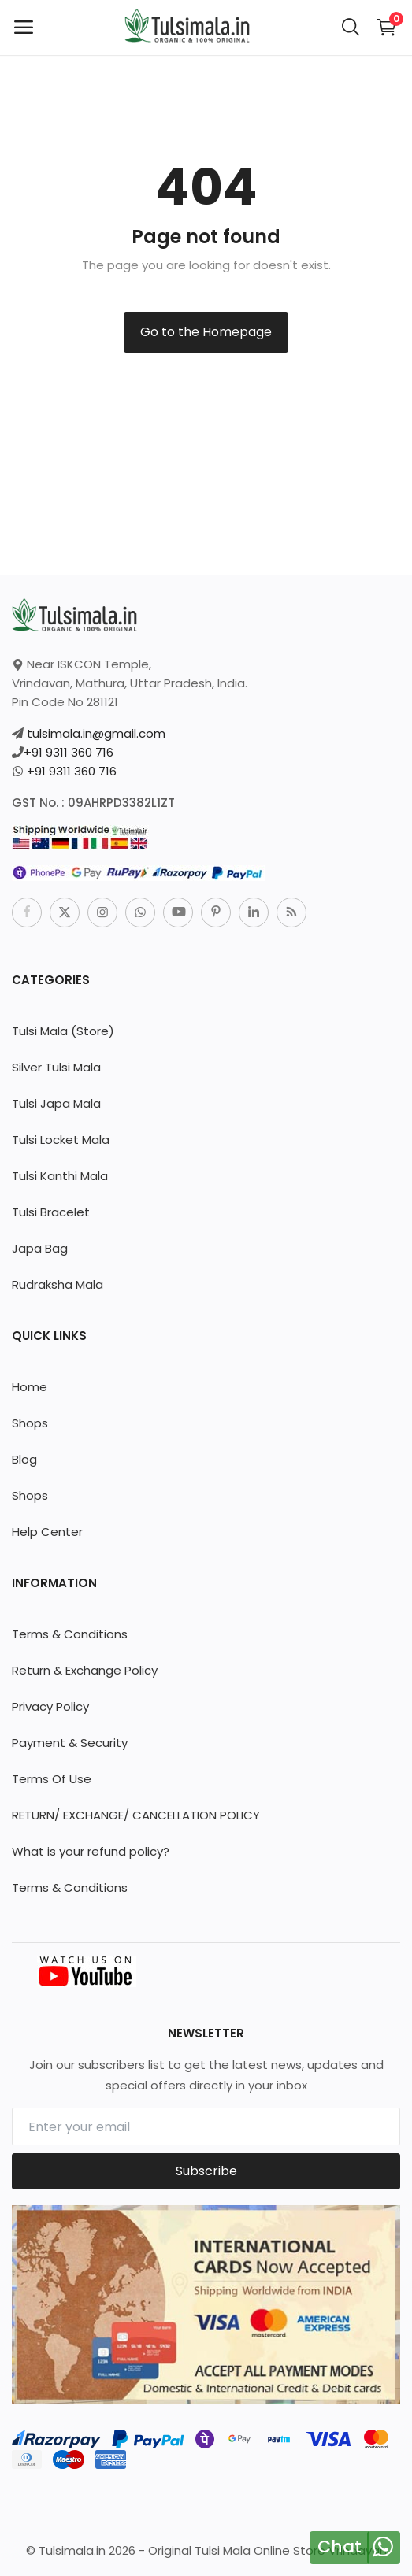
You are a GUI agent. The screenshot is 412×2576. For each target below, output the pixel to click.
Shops (30, 1423)
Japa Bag (40, 1248)
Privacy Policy (50, 1706)
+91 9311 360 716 (68, 752)
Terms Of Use (51, 1779)
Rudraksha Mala (57, 1284)
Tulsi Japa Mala (56, 1103)
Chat (339, 2546)
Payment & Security (70, 1742)
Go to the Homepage (206, 332)
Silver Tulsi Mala (56, 1067)
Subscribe (206, 2171)
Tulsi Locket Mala (60, 1139)
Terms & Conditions (70, 1634)
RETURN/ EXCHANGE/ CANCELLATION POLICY (136, 1815)
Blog (24, 1459)
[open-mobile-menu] (24, 27)
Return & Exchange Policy (85, 1670)
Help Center (47, 1531)
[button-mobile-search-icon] (350, 27)
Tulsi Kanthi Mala (60, 1176)
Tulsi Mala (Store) (63, 1031)
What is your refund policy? (90, 1851)
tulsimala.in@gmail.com (96, 733)
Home (29, 1387)
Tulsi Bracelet (51, 1212)
